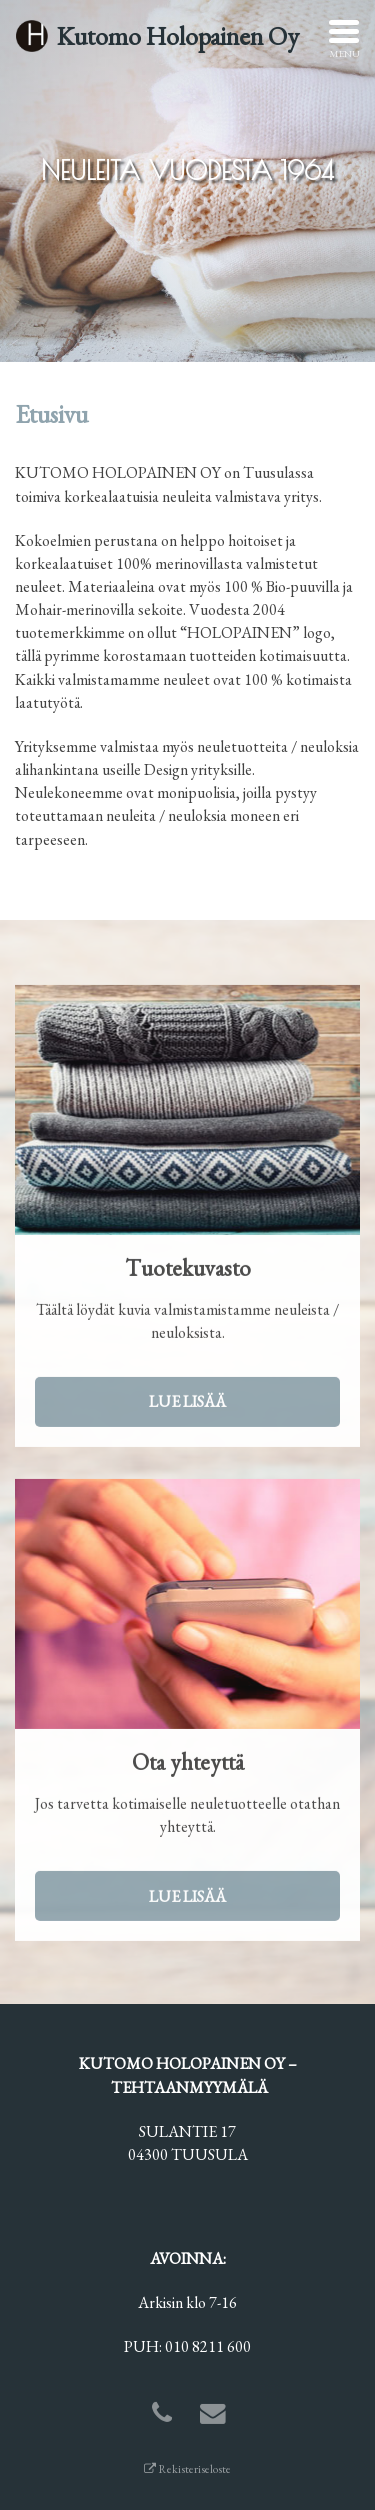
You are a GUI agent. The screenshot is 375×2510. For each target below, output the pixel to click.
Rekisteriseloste (187, 2469)
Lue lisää (187, 1404)
